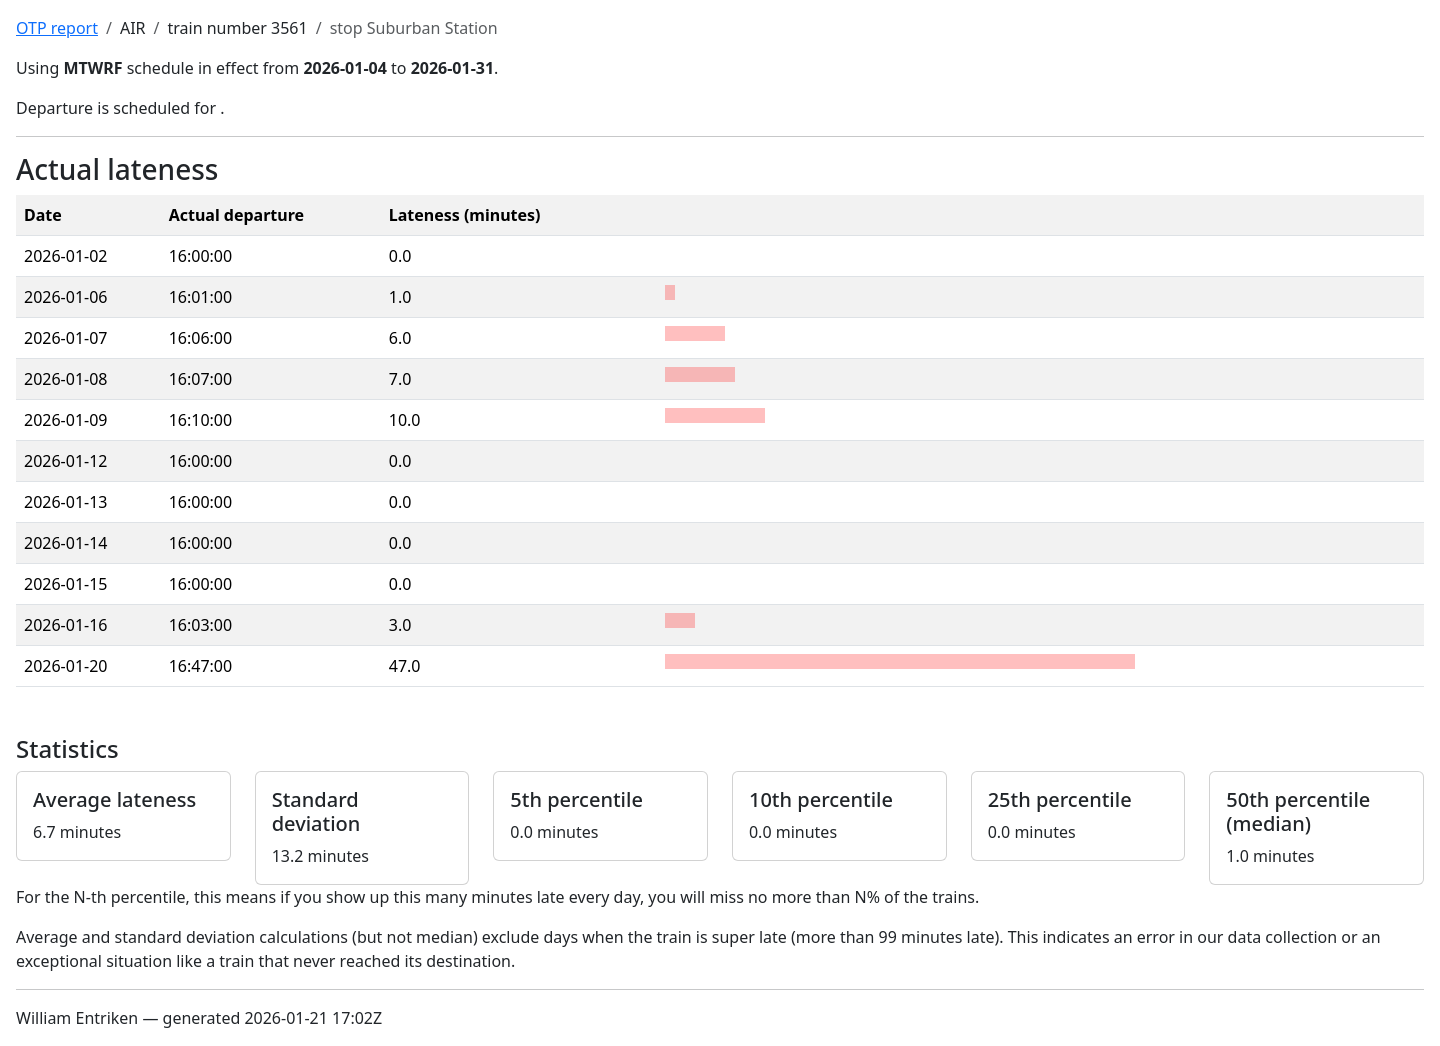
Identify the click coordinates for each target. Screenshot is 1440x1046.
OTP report (57, 28)
